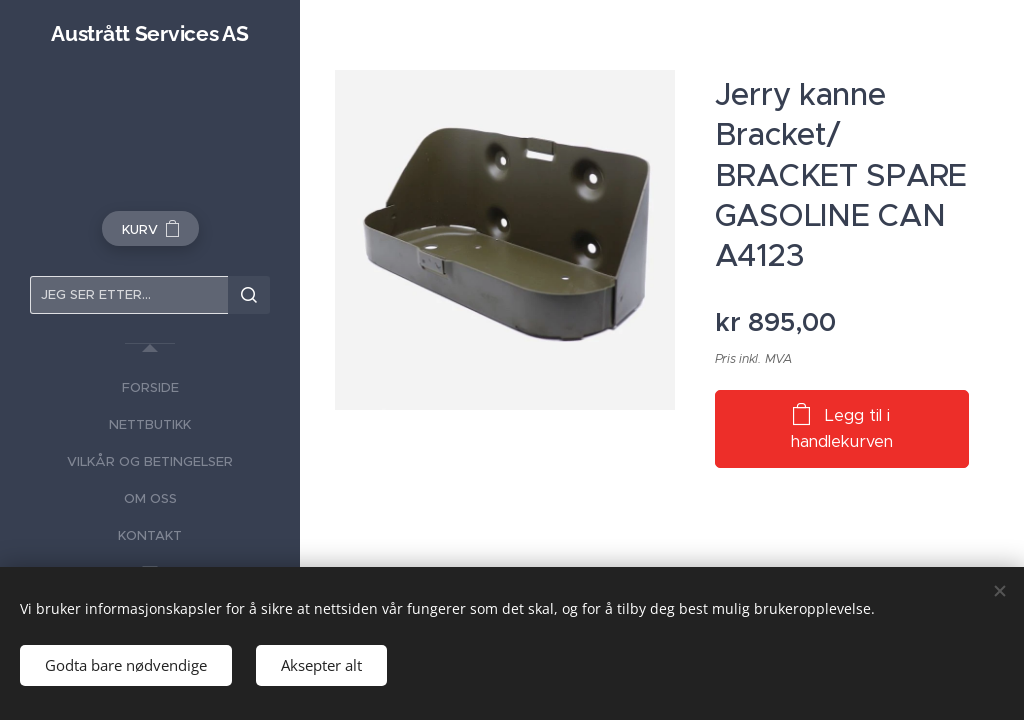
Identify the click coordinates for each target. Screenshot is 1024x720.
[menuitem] (150, 387)
